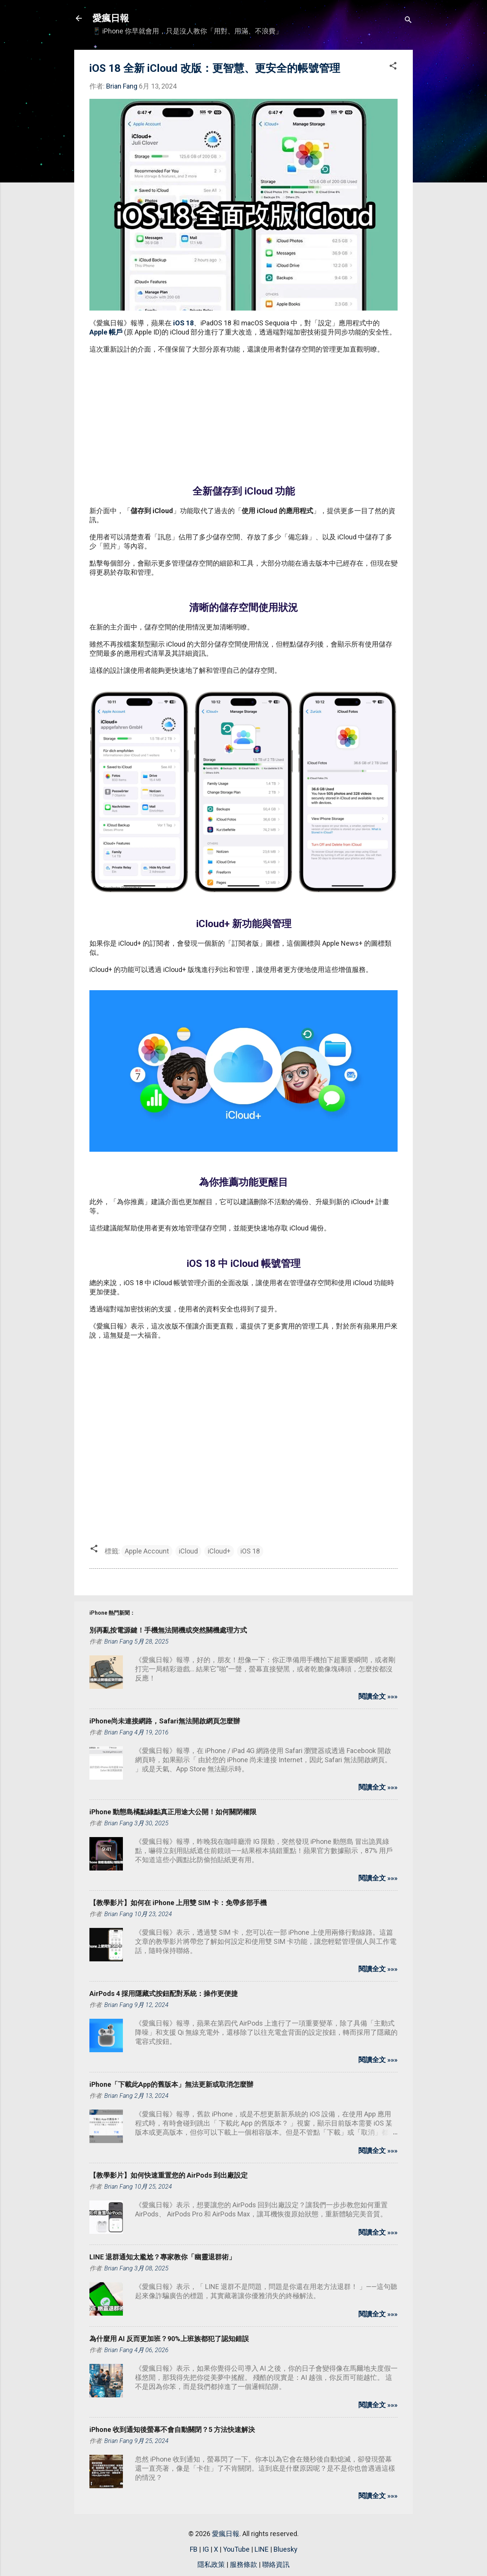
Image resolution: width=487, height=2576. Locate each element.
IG (205, 2549)
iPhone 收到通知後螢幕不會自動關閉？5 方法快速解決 (172, 2429)
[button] (393, 67)
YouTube (236, 2549)
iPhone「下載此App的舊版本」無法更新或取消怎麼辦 (171, 2084)
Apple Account (147, 1551)
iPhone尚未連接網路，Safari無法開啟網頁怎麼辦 (164, 1721)
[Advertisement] (243, 415)
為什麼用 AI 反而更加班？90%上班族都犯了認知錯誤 (169, 2339)
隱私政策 (211, 2564)
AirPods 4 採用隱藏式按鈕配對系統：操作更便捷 (163, 1993)
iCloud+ (219, 1551)
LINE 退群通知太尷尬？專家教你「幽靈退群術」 (162, 2257)
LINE (262, 2549)
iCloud (188, 1551)
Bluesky (286, 2549)
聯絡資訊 (276, 2564)
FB (193, 2549)
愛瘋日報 (110, 18)
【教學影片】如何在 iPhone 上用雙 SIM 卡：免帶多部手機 (178, 1903)
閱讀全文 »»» (378, 1696)
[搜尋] (408, 20)
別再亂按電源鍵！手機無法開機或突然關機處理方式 (168, 1630)
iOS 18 (183, 323)
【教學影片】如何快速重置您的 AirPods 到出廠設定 (168, 2175)
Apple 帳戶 (106, 332)
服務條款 (243, 2564)
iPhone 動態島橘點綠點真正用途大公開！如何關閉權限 (172, 1812)
